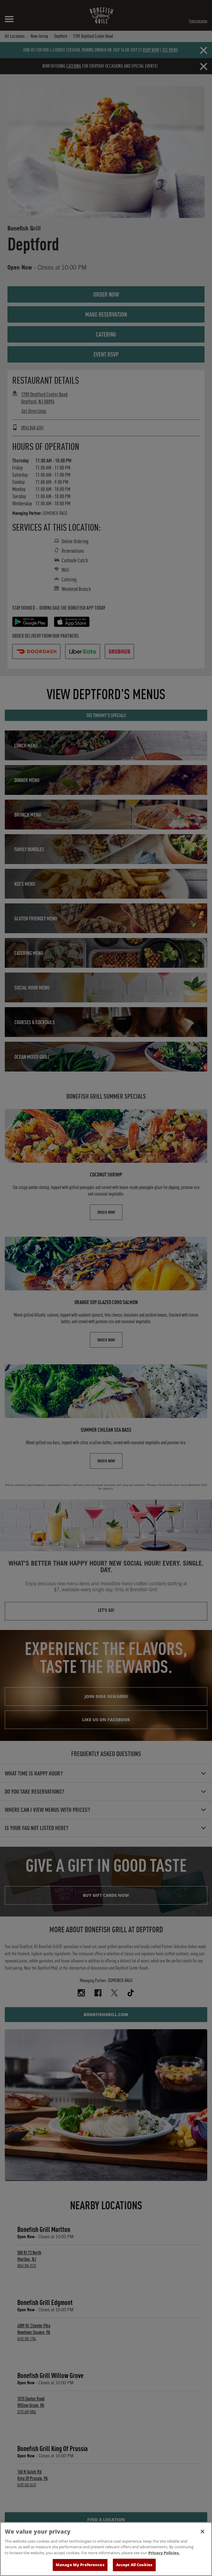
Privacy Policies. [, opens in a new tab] (164, 2553)
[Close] (202, 2532)
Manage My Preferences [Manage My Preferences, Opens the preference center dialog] (80, 2565)
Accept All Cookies (134, 2565)
